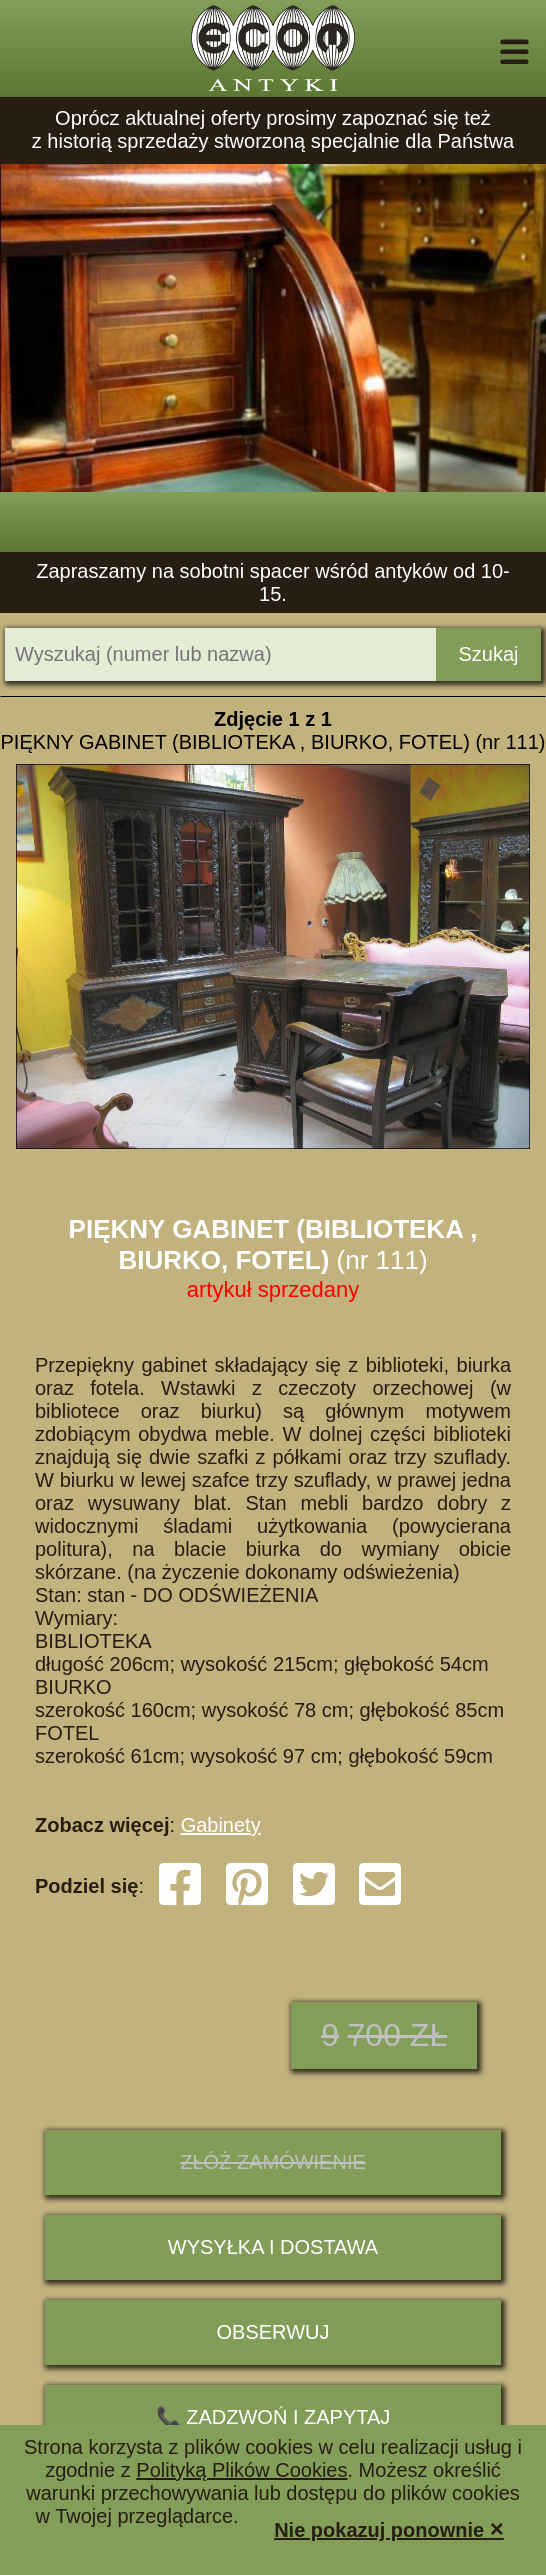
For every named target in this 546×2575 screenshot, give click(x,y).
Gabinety (221, 1825)
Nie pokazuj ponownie (389, 2528)
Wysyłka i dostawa (273, 2247)
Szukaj (488, 654)
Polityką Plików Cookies (241, 2470)
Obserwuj (273, 2332)
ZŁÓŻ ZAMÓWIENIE (273, 2162)
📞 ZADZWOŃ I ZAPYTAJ (273, 2417)
